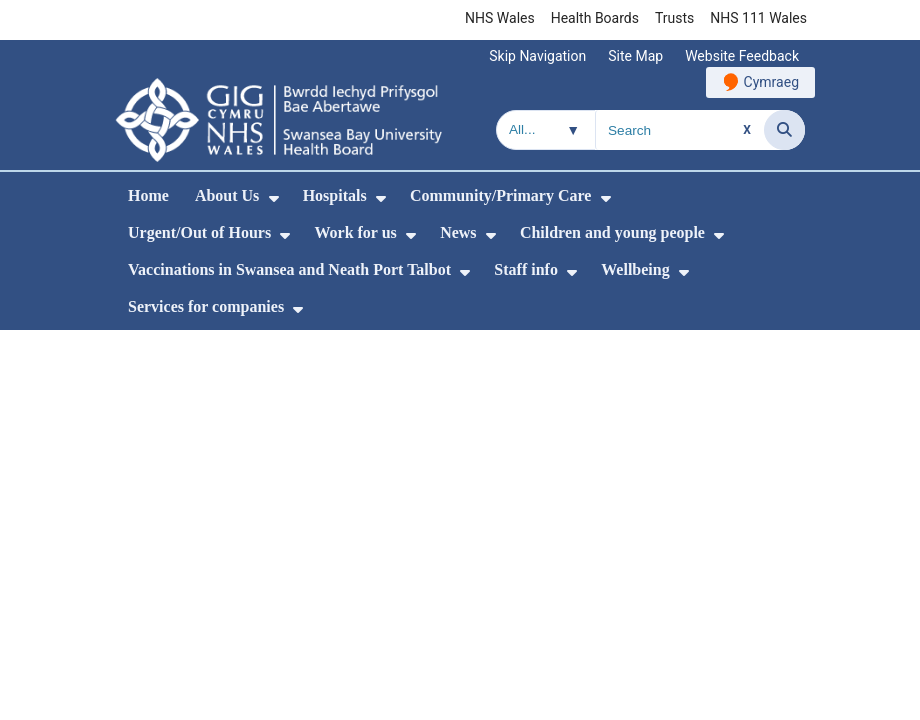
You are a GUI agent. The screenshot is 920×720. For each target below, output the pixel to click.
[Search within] (546, 130)
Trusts (674, 18)
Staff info (526, 269)
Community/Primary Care (500, 195)
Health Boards (595, 18)
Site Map (635, 56)
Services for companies (206, 306)
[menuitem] (274, 198)
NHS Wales (500, 18)
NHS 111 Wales (758, 18)
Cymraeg (771, 82)
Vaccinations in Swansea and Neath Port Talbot (289, 269)
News (458, 232)
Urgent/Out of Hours (199, 232)
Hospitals (335, 195)
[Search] (784, 130)
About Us (227, 195)
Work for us (355, 232)
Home (148, 195)
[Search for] (680, 130)
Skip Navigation (537, 56)
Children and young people (612, 232)
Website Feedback (742, 56)
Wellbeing (635, 269)
